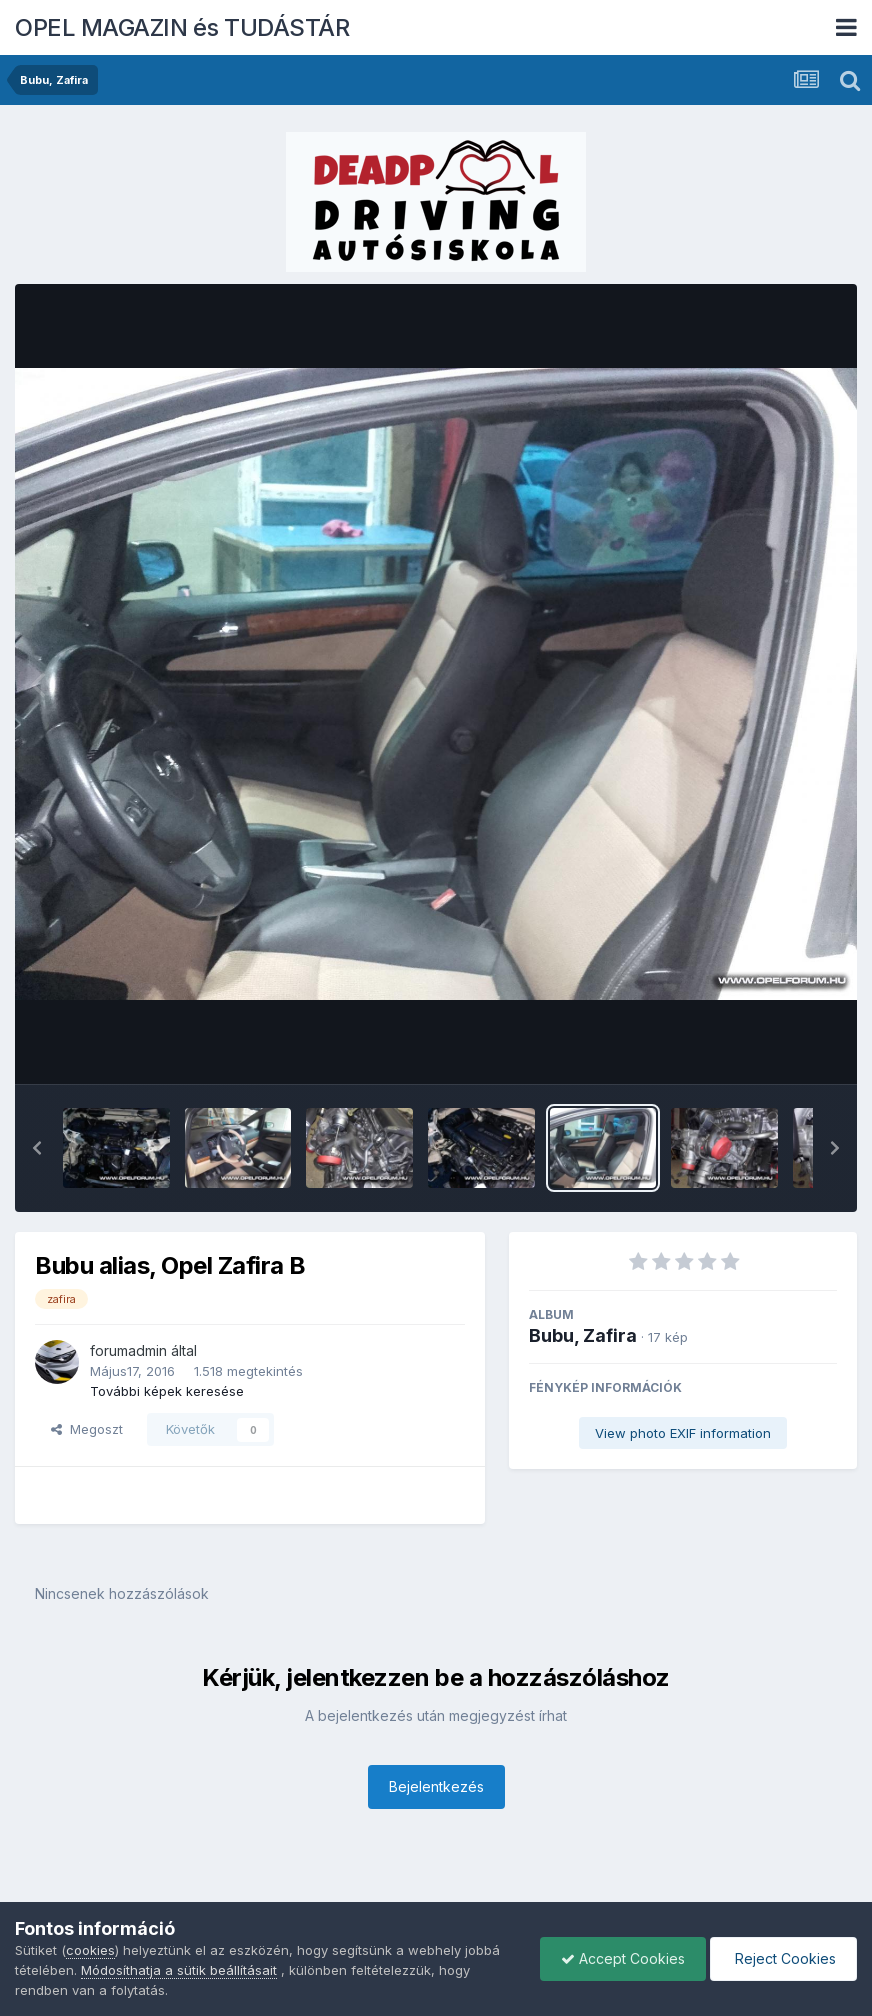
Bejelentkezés (436, 1786)
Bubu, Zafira (583, 1335)
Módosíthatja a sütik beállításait (179, 1970)
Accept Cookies (623, 1958)
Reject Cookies (783, 1958)
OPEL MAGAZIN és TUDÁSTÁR (182, 27)
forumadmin (128, 1350)
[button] (37, 1148)
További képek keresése (167, 1391)
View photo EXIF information (683, 1433)
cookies (90, 1950)
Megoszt (87, 1429)
